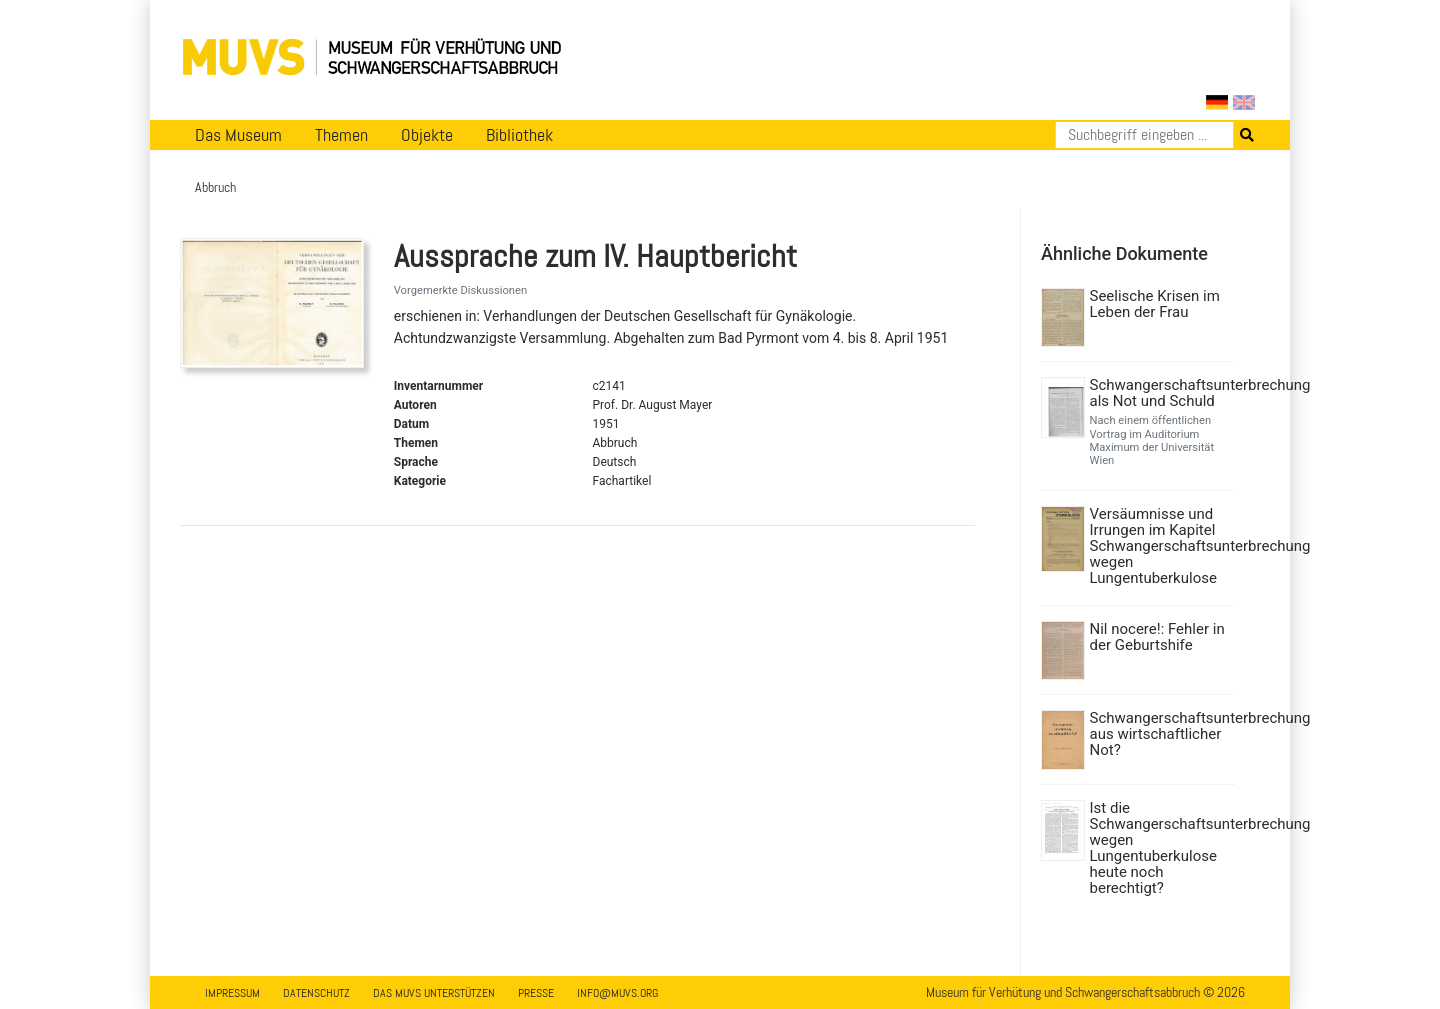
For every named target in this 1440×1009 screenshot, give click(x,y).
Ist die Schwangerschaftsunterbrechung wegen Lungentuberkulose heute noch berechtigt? (1160, 848)
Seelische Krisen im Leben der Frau (1155, 304)
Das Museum (238, 135)
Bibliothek (519, 135)
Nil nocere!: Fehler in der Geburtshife (1157, 637)
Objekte (427, 135)
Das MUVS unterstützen (434, 993)
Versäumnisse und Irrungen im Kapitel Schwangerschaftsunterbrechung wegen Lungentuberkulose (1160, 546)
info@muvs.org (617, 993)
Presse (536, 993)
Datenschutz (316, 993)
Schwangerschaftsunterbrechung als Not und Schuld (1160, 393)
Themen (341, 135)
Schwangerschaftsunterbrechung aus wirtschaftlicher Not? (1160, 734)
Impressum (232, 993)
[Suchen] (1144, 135)
